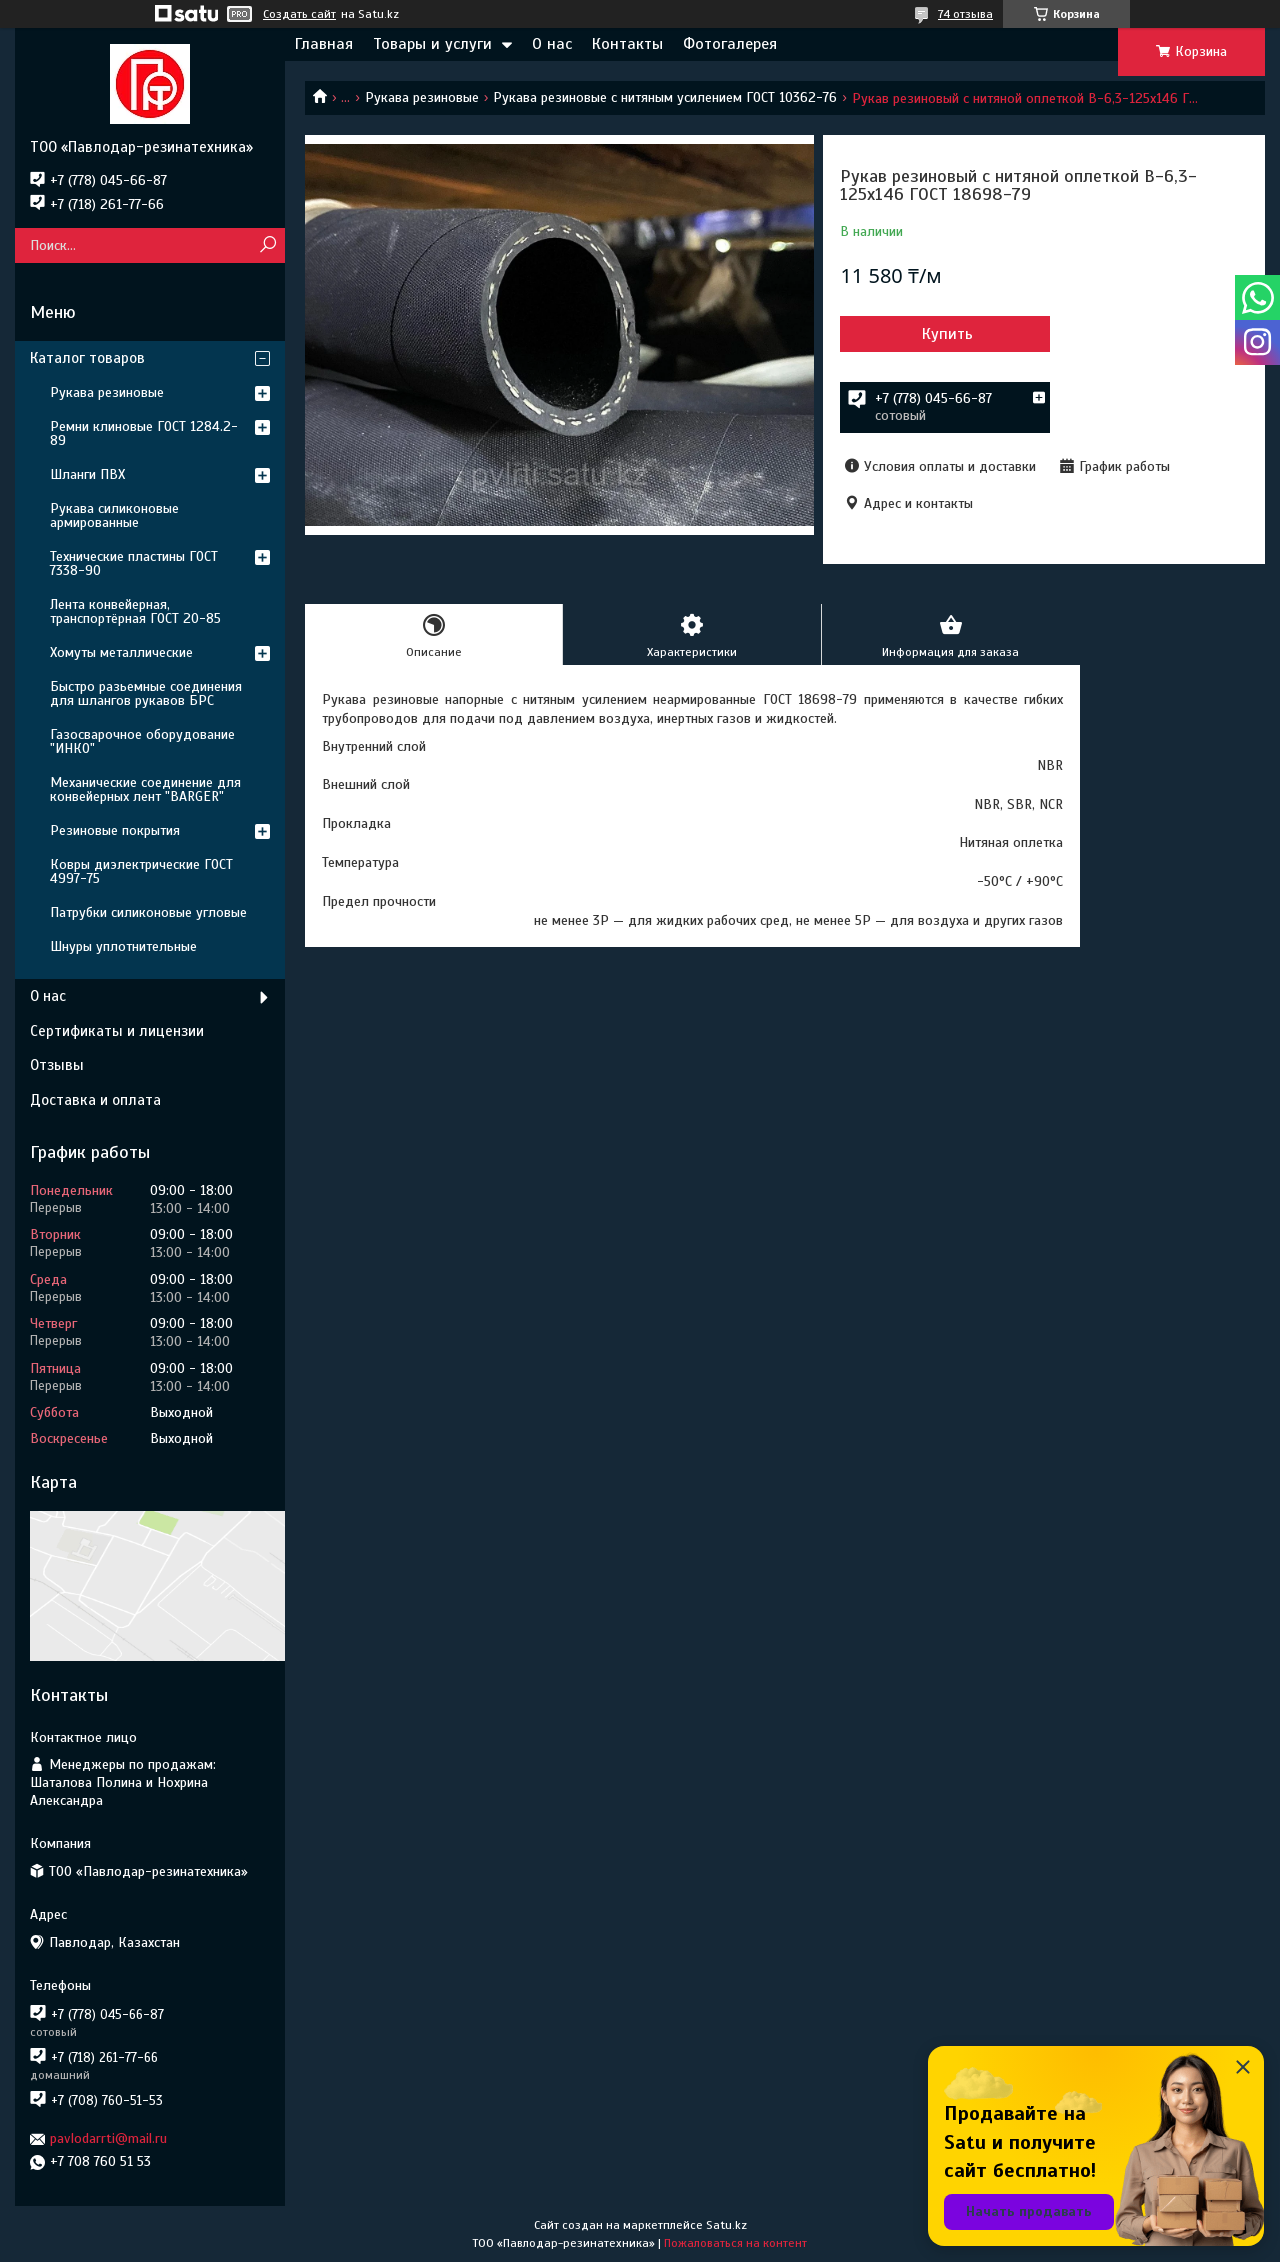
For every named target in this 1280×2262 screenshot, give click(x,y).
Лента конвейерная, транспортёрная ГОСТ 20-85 (135, 611)
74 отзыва (965, 14)
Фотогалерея (730, 44)
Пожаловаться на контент (735, 2243)
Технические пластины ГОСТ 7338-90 (134, 563)
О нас (552, 44)
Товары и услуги (432, 44)
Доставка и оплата (95, 1100)
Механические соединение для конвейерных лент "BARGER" (145, 789)
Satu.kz (726, 2225)
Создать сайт (299, 14)
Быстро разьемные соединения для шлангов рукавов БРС (146, 693)
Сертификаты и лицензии (117, 1031)
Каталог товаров (87, 358)
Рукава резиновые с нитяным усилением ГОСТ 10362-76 (665, 97)
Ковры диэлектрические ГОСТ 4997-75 (141, 871)
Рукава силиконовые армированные (114, 515)
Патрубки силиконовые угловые (148, 912)
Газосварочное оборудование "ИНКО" (142, 741)
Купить (947, 334)
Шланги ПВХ (87, 474)
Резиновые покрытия (115, 830)
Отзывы (57, 1065)
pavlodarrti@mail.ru (108, 2138)
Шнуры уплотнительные (123, 946)
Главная (324, 44)
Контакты (627, 44)
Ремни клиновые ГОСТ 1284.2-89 (144, 433)
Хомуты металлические (121, 652)
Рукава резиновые (422, 97)
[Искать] (267, 245)
